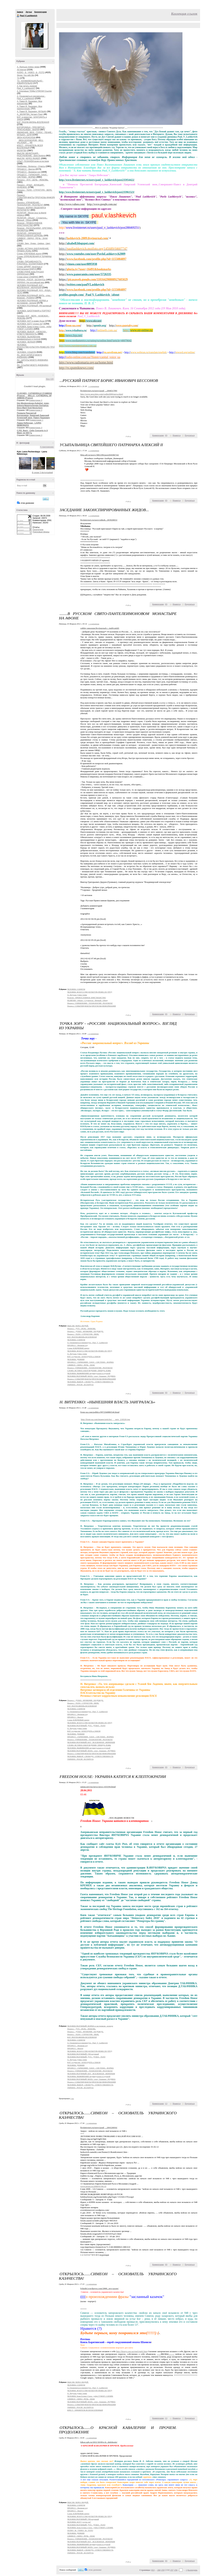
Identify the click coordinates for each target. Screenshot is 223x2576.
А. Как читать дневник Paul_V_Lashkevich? (27, 87)
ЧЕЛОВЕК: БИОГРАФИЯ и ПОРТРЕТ (34, 311)
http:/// (84, 238)
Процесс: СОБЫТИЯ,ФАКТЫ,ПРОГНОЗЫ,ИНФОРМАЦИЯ (39, 196)
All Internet (21, 70)
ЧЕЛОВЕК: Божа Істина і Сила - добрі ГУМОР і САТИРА (90, 2396)
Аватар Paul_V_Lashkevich (34, 35)
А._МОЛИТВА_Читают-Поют (30, 114)
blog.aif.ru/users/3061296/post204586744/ (99, 455)
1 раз (72, 2098)
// (73, 330)
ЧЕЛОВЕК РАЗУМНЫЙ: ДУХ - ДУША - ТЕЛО (86, 1726)
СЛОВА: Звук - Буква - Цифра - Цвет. (34, 243)
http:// (93, 248)
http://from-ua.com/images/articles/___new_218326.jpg (105, 1419)
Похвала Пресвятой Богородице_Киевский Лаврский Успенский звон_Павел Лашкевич (33, 415)
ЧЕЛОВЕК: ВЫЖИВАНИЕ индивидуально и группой (29, 338)
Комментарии (40, 12)
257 (172, 2570)
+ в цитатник (93, 386)
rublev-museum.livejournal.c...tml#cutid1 (99, 628)
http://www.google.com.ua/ (102, 204)
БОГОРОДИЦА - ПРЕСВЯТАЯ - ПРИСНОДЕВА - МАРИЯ (31, 128)
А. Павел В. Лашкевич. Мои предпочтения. (29, 107)
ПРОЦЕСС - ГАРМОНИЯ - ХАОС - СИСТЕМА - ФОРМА (32, 176)
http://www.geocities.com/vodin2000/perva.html (101, 394)
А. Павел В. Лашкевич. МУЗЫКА (32, 111)
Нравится (176, 435)
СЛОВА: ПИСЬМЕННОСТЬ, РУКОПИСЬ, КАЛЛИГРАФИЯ (30, 262)
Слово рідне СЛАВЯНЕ (27, 277)
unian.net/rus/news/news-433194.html (98, 1786)
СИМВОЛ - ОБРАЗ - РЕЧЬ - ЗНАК (32, 238)
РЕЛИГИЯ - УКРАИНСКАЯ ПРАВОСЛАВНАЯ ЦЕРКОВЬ (30, 234)
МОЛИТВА (22, 150)
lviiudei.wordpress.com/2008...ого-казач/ (99, 2288)
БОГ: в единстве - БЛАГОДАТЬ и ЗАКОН (83, 1357)
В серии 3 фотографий (42, 472)
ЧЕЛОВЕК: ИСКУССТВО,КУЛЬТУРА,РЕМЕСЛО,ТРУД (36, 346)
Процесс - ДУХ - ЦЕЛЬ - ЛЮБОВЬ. (33, 180)
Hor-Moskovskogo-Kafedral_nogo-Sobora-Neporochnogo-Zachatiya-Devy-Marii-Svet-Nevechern (33, 405)
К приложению (47, 447)
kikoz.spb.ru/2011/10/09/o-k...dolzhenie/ (99, 2442)
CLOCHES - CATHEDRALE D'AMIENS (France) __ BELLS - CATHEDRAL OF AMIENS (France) (34, 395)
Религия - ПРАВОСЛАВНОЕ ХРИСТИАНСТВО (30, 224)
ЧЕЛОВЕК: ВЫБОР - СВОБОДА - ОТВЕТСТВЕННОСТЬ (32, 333)
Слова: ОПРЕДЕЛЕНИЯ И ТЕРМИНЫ (34, 256)
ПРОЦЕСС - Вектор (26, 169)
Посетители (38, 529)
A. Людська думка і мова (28, 67)
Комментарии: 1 (36, 420)
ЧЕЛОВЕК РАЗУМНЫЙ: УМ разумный (34, 306)
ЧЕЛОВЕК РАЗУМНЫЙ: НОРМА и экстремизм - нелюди (32, 301)
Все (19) (50, 379)
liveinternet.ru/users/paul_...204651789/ (98, 390)
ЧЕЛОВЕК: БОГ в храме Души (31, 321)
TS (18, 78)
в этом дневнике (26, 503)
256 (176, 2570)
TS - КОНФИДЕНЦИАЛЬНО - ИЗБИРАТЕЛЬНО (30, 82)
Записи (20, 12)
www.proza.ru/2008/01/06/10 (93, 2186)
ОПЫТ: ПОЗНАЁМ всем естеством (33, 161)
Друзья (29, 12)
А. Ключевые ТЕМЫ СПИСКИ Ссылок (34, 91)
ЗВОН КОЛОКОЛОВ (26, 137)
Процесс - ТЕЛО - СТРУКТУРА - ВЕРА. (34, 190)
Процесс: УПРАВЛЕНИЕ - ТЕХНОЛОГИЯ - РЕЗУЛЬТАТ (30, 203)
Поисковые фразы (41, 532)
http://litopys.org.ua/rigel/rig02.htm (131, 2351)
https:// (93, 279)
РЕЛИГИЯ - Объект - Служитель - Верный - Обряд (87, 1000)
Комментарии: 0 (35, 400)
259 (162, 2570)
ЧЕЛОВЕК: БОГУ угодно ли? (30, 324)
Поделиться (190, 435)
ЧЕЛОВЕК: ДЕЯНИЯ (26, 342)
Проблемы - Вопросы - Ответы (31, 166)
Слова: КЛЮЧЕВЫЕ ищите (29, 254)
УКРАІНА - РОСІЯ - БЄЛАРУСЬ (31, 280)
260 (159, 2570)
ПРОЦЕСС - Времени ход (29, 172)
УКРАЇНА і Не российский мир (30, 282)
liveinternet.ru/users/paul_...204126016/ (98, 2127)
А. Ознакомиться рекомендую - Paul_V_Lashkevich (31, 97)
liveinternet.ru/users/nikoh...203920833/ (99, 520)
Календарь (192, 2570)
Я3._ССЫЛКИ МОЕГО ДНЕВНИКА (32, 365)
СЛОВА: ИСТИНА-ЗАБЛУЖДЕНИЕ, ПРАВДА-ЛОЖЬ (89, 1371)
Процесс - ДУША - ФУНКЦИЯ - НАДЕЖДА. (85, 1331)
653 (153, 2570)
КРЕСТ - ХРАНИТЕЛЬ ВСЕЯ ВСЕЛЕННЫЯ (85, 2410)
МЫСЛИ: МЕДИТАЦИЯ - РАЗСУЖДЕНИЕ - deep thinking (31, 154)
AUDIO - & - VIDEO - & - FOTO (31, 72)
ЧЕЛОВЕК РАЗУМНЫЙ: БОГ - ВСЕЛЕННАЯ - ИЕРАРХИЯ (30, 286)
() (166, 435)
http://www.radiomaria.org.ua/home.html (86, 362)
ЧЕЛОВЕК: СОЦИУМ (26, 352)
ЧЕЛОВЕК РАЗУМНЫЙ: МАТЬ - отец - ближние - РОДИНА (34, 296)
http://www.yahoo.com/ (72, 204)
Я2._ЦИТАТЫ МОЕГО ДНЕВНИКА (32, 360)
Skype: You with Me (25, 75)
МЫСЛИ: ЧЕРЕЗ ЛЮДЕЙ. (28, 158)
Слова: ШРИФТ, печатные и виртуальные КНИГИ (29, 268)
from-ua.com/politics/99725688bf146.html (99, 1412)
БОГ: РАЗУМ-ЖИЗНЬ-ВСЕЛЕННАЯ (33, 122)
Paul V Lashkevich (18, 15)
